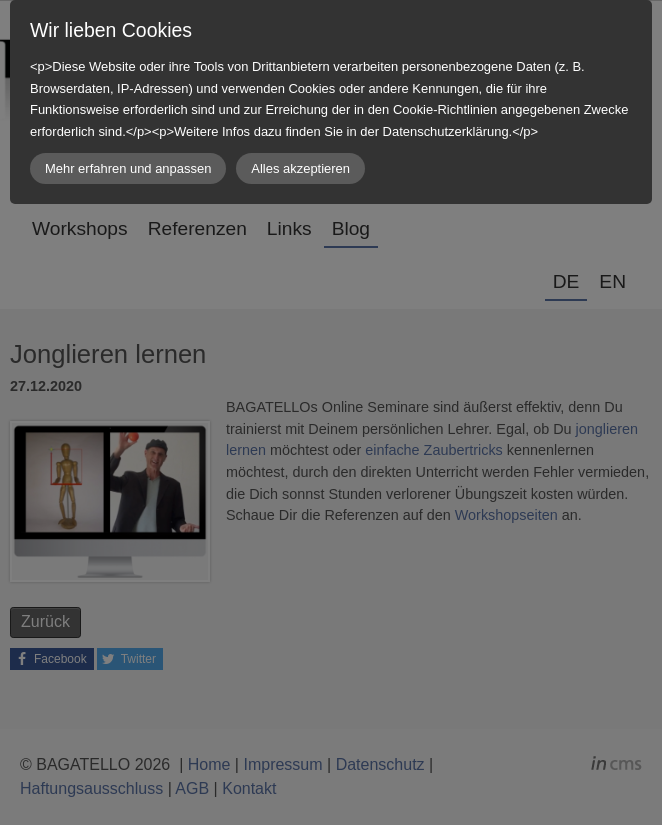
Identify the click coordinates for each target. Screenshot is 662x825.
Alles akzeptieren (300, 168)
